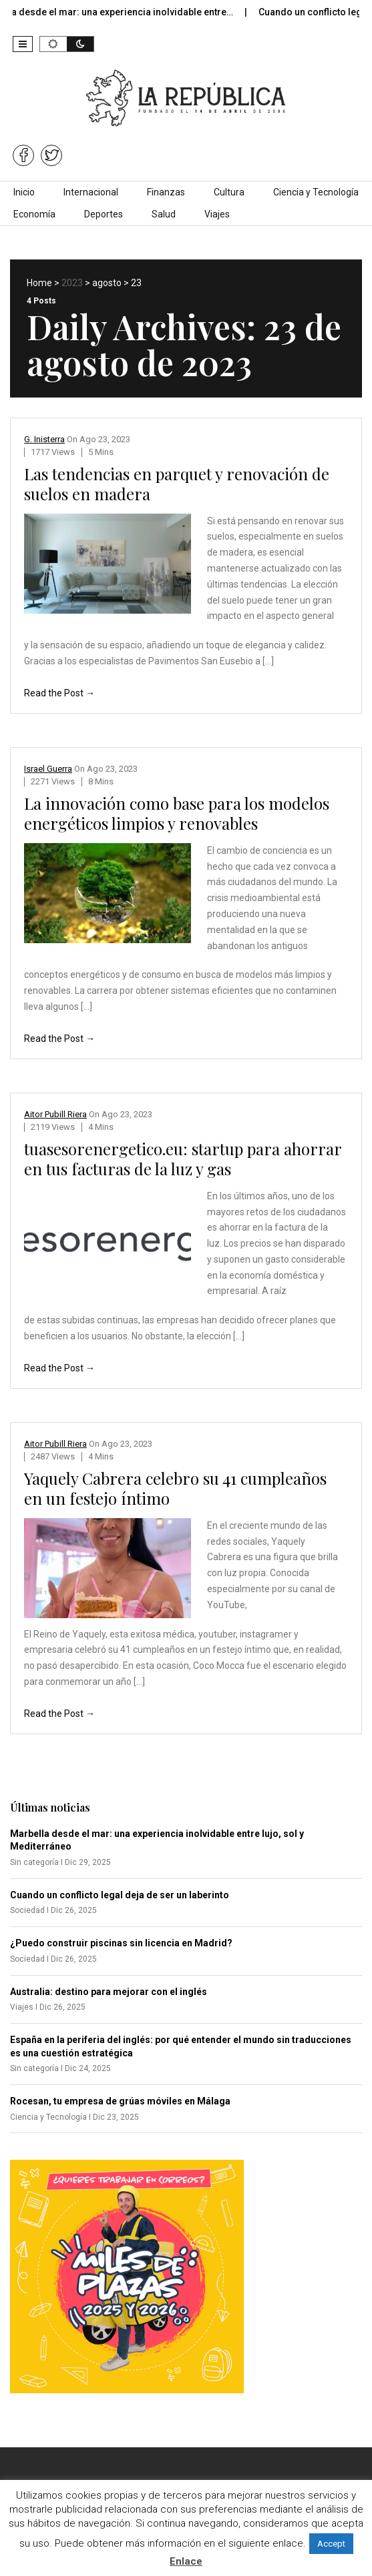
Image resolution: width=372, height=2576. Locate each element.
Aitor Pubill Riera (55, 1114)
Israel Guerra (48, 769)
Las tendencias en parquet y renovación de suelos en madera (176, 483)
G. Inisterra (44, 439)
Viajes (217, 214)
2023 (72, 282)
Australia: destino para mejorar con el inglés (108, 1991)
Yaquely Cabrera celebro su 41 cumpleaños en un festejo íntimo (175, 1488)
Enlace (186, 2561)
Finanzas (166, 192)
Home (39, 282)
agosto (107, 282)
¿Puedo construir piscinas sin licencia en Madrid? (121, 1943)
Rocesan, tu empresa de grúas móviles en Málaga (120, 2101)
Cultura (229, 192)
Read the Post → (59, 693)
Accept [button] (331, 2544)
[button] (23, 44)
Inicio (24, 192)
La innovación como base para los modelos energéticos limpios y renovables (176, 813)
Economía (34, 214)
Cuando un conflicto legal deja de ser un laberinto (119, 1895)
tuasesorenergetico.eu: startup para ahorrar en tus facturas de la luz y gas (182, 1158)
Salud (164, 214)
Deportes (103, 214)
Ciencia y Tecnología (316, 192)
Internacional (90, 192)
